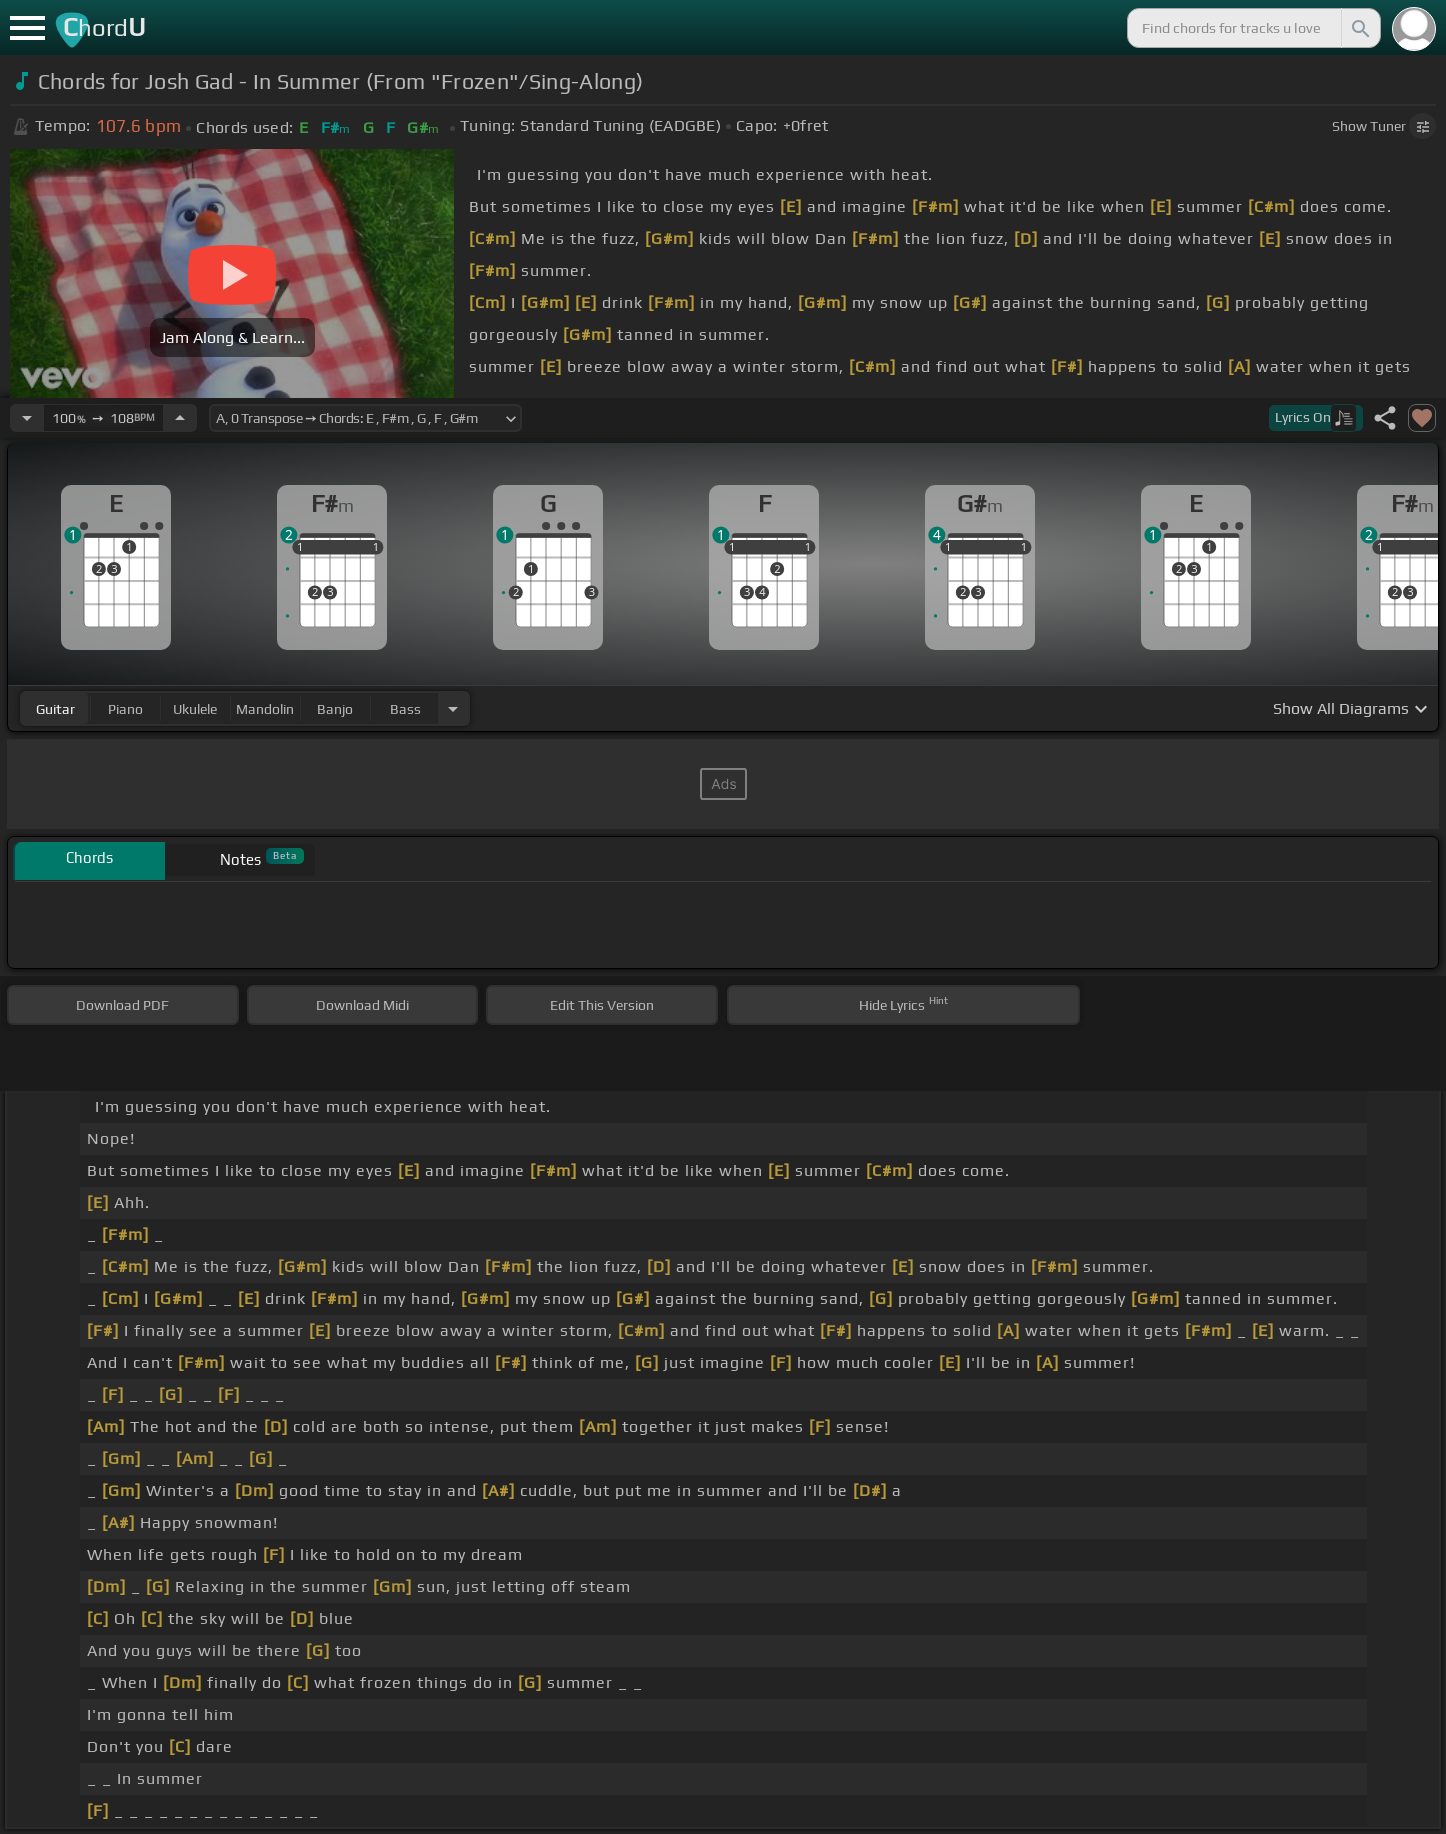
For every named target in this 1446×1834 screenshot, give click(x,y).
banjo (335, 709)
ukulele (195, 709)
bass (405, 709)
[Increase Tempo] (180, 418)
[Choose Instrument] (453, 708)
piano (125, 709)
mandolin (265, 709)
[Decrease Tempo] (27, 418)
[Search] (1359, 28)
